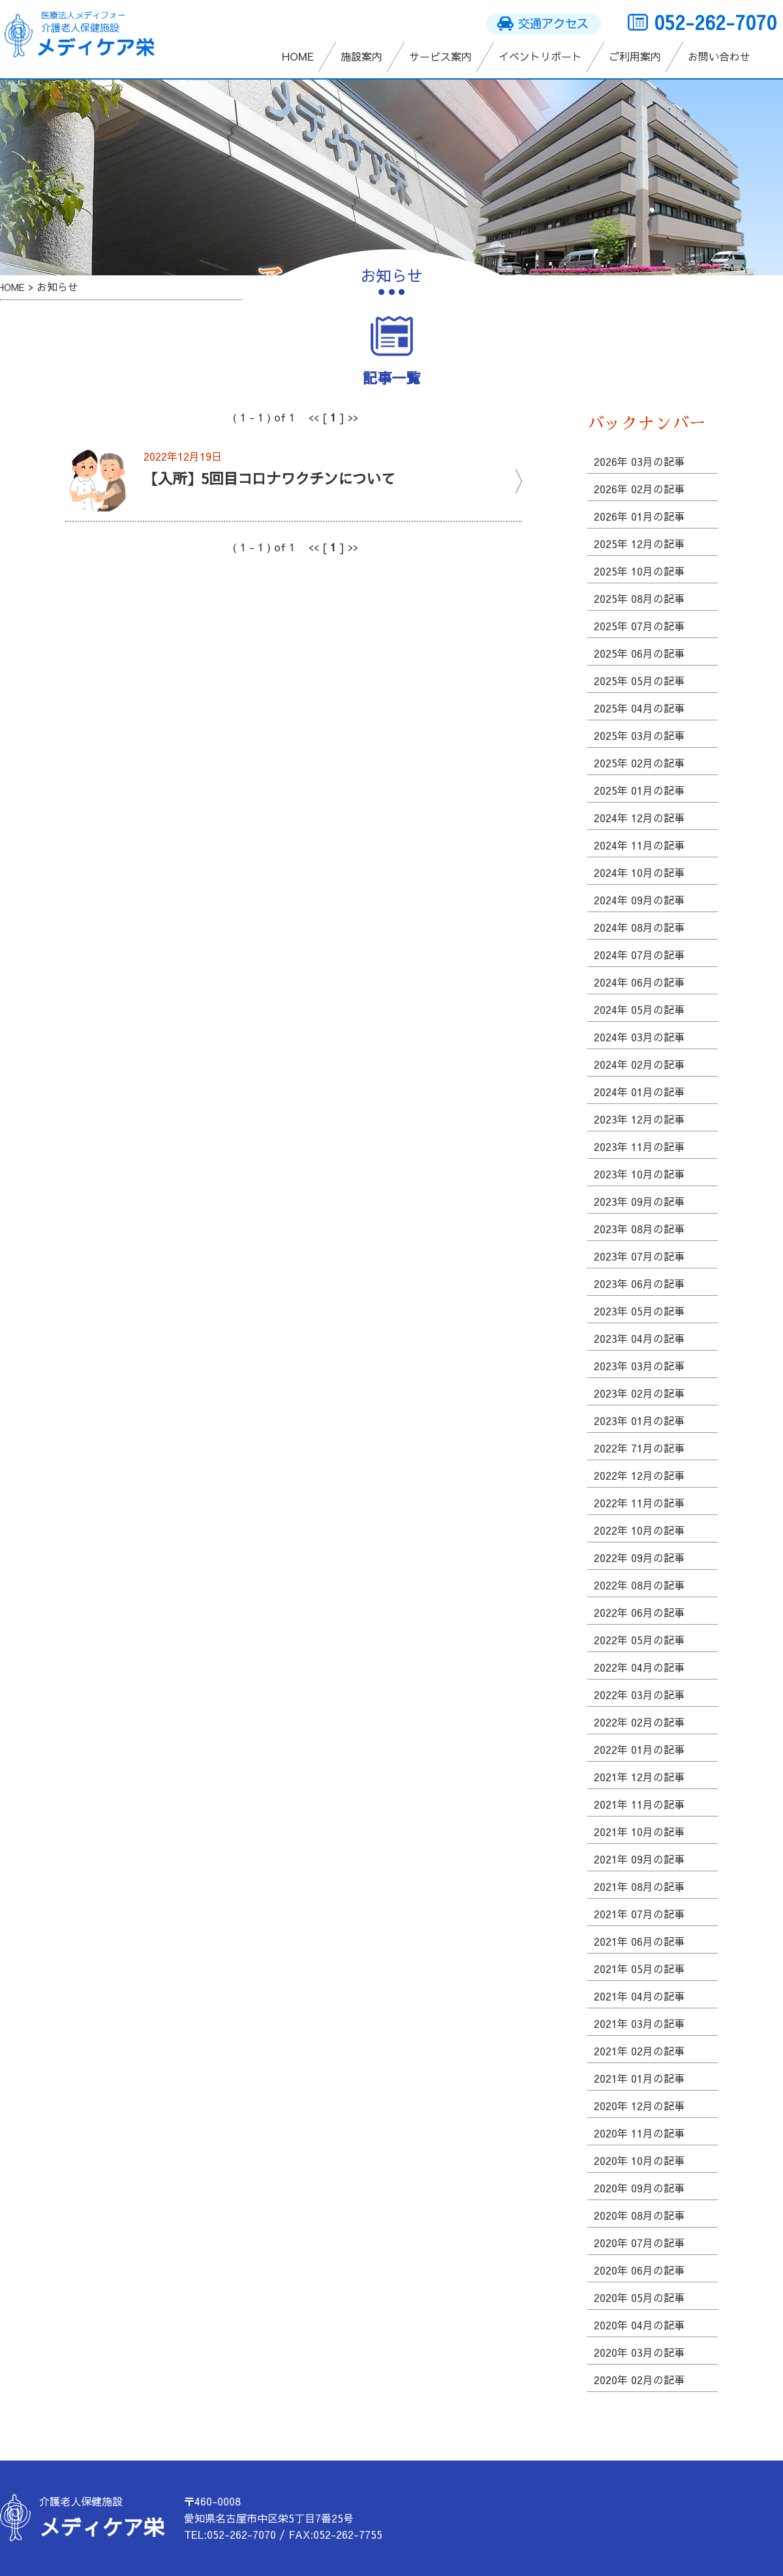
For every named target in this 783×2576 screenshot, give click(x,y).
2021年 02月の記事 (639, 2051)
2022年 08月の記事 (639, 1585)
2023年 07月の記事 (639, 1256)
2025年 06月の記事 (639, 653)
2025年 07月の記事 (639, 626)
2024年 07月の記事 (639, 954)
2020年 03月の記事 (639, 2352)
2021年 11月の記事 (639, 1804)
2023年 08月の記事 (639, 1228)
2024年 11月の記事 (639, 845)
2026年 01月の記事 (639, 516)
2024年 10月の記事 (639, 872)
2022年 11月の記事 (639, 1502)
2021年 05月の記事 (639, 1968)
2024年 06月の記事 (639, 982)
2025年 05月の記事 (639, 680)
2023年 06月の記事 (639, 1283)
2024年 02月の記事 (639, 1064)
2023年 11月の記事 (639, 1146)
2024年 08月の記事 (639, 927)
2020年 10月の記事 (639, 2160)
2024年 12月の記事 (639, 817)
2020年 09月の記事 (639, 2188)
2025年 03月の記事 (639, 735)
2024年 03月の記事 (639, 1037)
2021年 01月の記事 (639, 2078)
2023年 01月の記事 (639, 1420)
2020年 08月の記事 (639, 2215)
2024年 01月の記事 (639, 1091)
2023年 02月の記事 (639, 1393)
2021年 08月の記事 (639, 1886)
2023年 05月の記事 (639, 1311)
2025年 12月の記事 (639, 543)
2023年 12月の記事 (639, 1119)
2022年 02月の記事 (639, 1722)
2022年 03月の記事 (639, 1694)
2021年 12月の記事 (639, 1777)
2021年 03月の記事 (639, 2023)
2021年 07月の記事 (639, 1914)
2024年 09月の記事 (639, 900)
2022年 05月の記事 (639, 1640)
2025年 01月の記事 (639, 790)
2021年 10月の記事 (639, 1831)
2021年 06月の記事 (639, 1941)
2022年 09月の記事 (639, 1557)
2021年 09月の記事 (639, 1859)
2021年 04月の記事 (639, 1996)
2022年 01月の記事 (639, 1749)
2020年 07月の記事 (639, 2242)
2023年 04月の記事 (639, 1338)
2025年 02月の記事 (639, 763)
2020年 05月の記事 (639, 2297)
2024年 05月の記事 (639, 1009)
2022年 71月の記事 (639, 1448)
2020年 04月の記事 (639, 2325)
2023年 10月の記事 (639, 1174)
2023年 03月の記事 (639, 1365)
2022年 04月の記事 (639, 1667)
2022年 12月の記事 (639, 1475)
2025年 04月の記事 (639, 708)
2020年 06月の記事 (639, 2270)
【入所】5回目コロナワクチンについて (269, 478)
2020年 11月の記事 (639, 2133)
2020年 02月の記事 (639, 2379)
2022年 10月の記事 (639, 1530)
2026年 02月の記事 (639, 489)
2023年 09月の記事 (639, 1201)
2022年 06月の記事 (639, 1612)
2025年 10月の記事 (639, 571)
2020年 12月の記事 (639, 2105)
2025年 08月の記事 (639, 598)
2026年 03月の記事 (639, 461)
